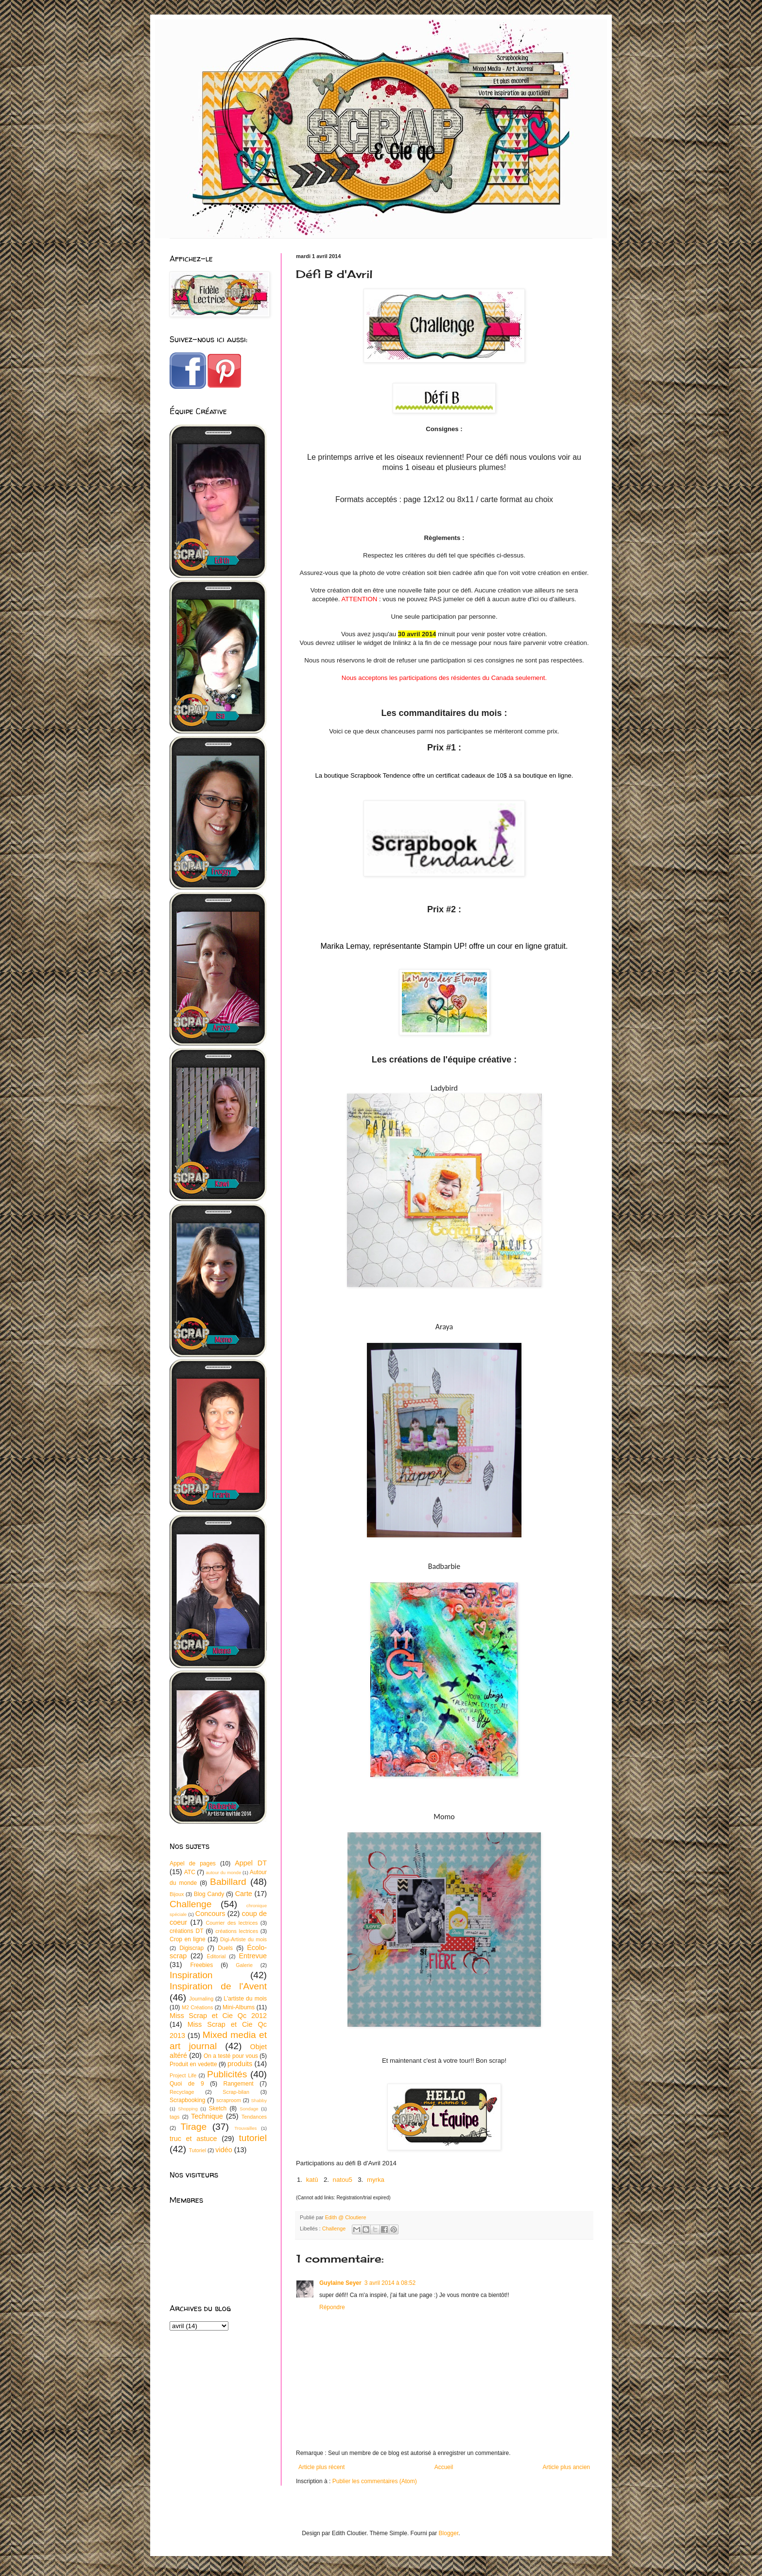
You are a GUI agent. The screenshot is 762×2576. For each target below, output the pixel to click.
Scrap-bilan (236, 2092)
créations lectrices (236, 1931)
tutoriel (253, 2138)
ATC (189, 1872)
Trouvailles (245, 2128)
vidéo (223, 2150)
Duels (225, 1948)
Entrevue (253, 1956)
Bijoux (177, 1894)
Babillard (228, 1882)
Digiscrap (191, 1948)
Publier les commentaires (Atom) (374, 2481)
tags (174, 2117)
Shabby (259, 2100)
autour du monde (223, 1872)
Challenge (334, 2228)
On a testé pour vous (231, 2056)
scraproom (228, 2100)
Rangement (239, 2083)
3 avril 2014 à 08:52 (390, 2283)
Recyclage (182, 2092)
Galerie (244, 1965)
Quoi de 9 (187, 2083)
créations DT (187, 1931)
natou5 (342, 2179)
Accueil (443, 2467)
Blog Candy (209, 1894)
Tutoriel (197, 2150)
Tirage (193, 2127)
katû (312, 2179)
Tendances (254, 2117)
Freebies (201, 1965)
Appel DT (251, 1863)
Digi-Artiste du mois (243, 1939)
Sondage (249, 2108)
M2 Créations (197, 2007)
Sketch (218, 2108)
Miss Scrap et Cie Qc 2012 (218, 2015)
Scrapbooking (187, 2100)
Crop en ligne (188, 1939)
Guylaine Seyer (340, 2283)
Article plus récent (321, 2467)
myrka (375, 2179)
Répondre (332, 2307)
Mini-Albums (239, 2007)
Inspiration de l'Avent (218, 1986)
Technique (207, 2116)
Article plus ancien (566, 2467)
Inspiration (191, 1975)
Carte (243, 1893)
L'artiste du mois (245, 1998)
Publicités (227, 2074)
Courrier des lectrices (232, 1923)
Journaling (201, 1999)
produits (239, 2064)
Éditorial (216, 1956)
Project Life (183, 2075)
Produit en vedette (193, 2064)
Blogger (449, 2533)
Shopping (188, 2108)
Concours (210, 1913)
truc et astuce (193, 2138)
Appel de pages (193, 1863)
